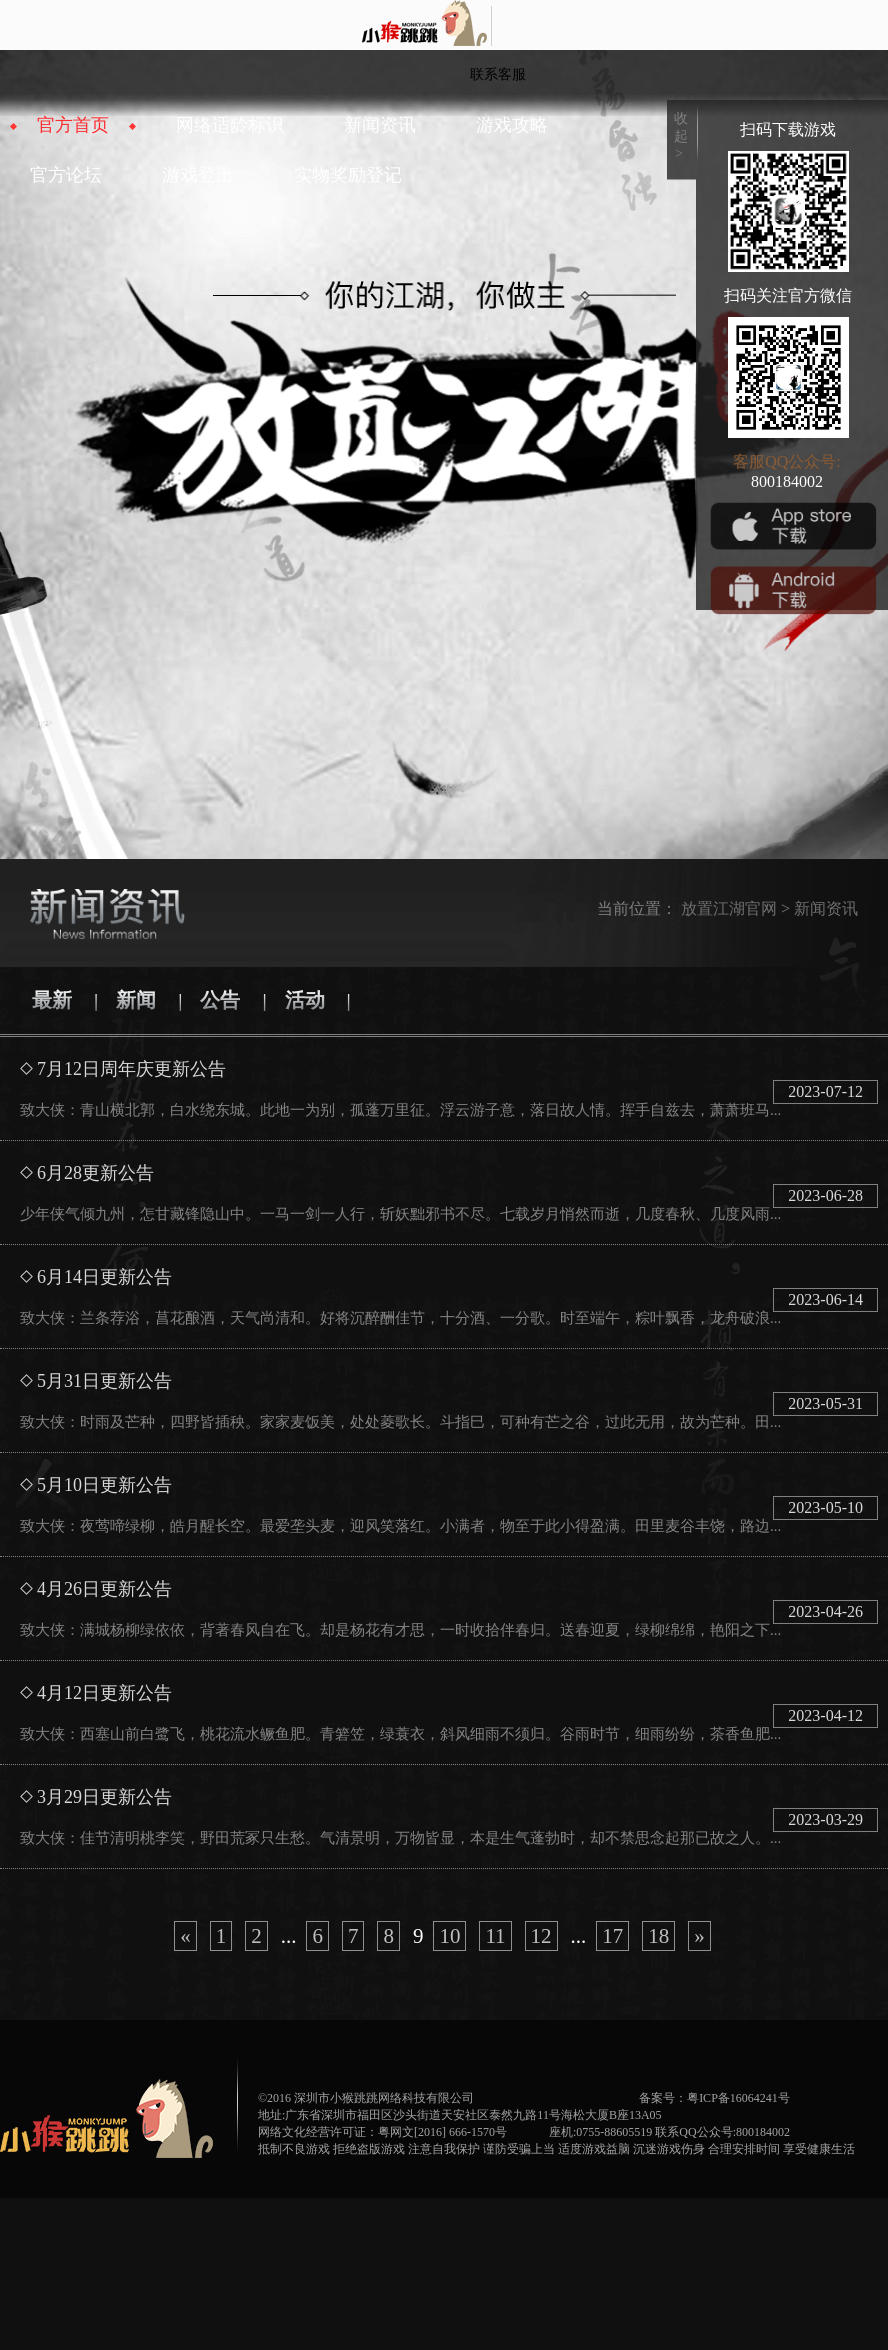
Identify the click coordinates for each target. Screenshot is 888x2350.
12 (541, 1936)
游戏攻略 (512, 125)
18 (658, 1936)
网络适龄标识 (230, 125)
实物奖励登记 (348, 175)
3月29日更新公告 (104, 1797)
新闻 (136, 1000)
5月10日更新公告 (104, 1485)
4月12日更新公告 (104, 1693)
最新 (52, 1000)
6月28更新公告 (95, 1173)
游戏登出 (198, 175)
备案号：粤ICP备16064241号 (714, 2098)
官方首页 (73, 125)
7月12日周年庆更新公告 (131, 1069)
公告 (220, 1000)
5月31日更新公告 (104, 1381)
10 (449, 1936)
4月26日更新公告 (104, 1589)
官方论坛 (66, 175)
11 (495, 1936)
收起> (681, 136)
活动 (305, 1000)
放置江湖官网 (729, 908)
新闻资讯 (380, 125)
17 (612, 1936)
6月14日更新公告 (104, 1277)
